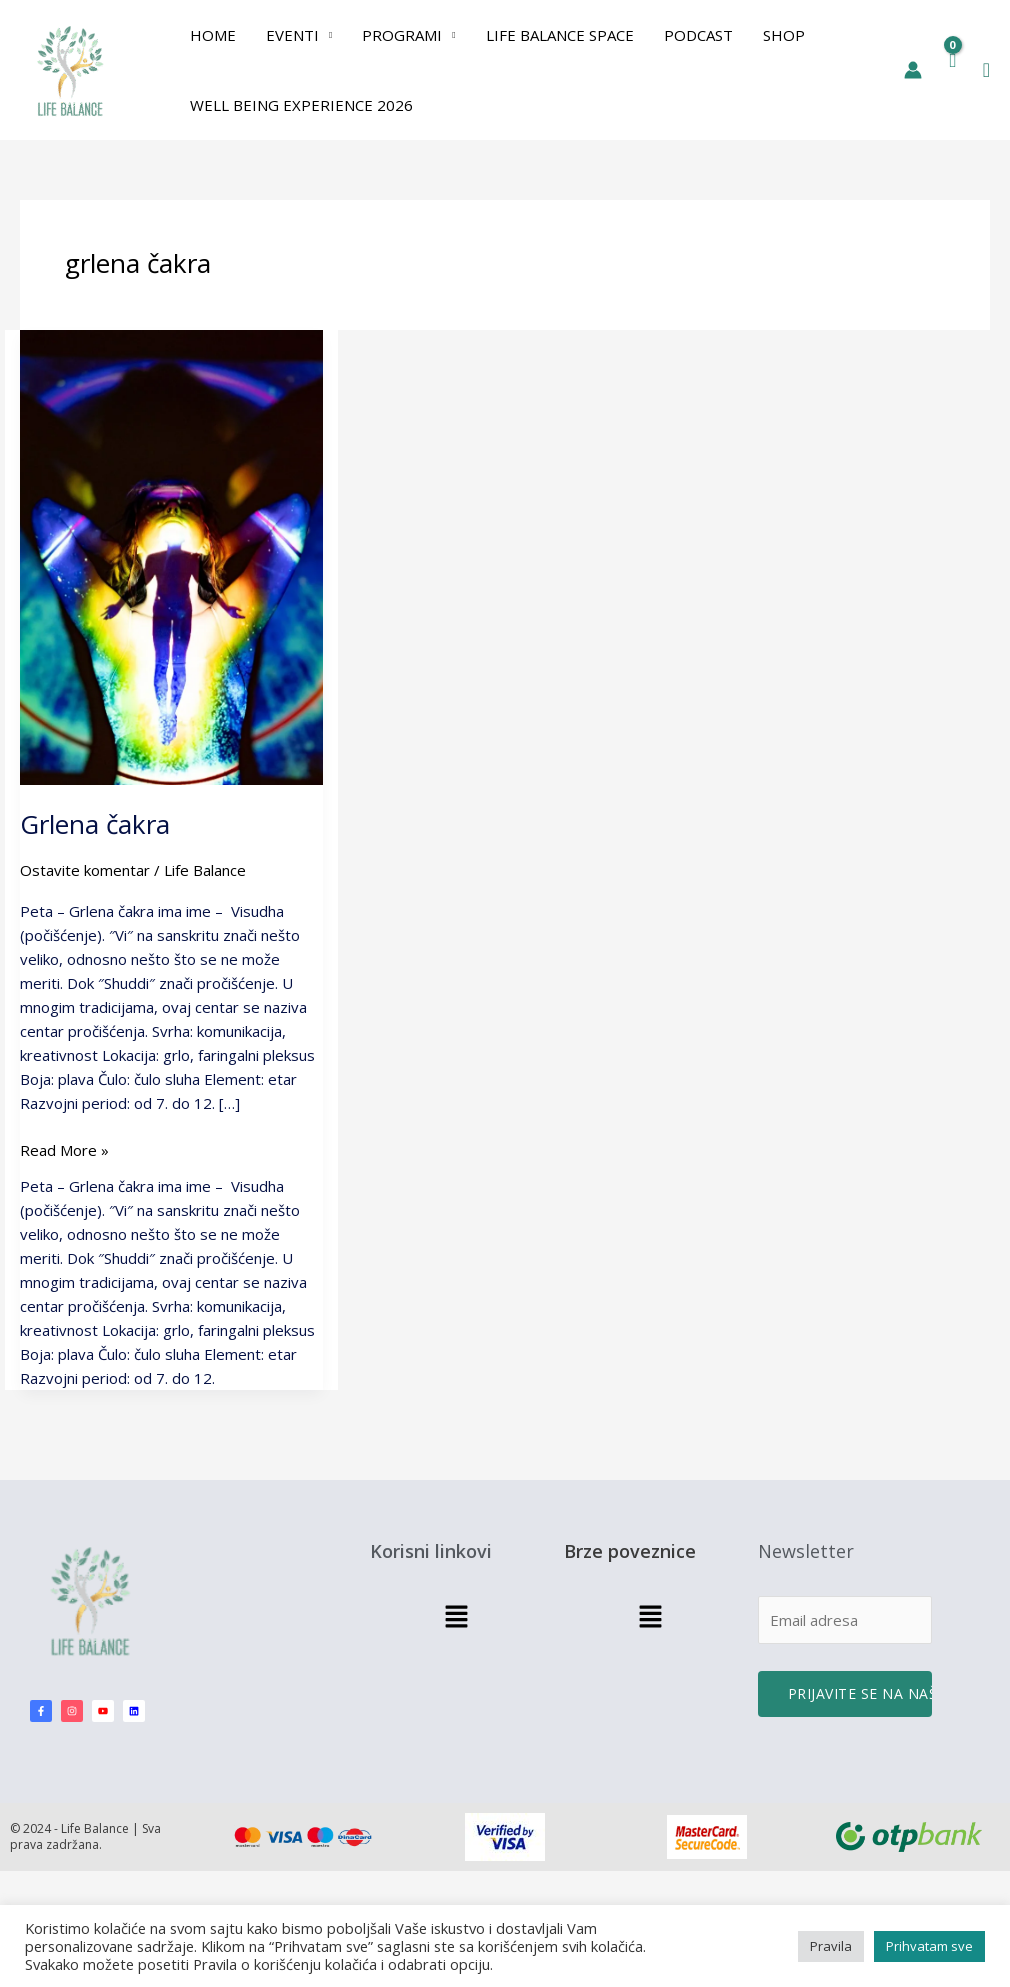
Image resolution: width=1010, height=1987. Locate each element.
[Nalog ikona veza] (913, 70)
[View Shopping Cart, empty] (952, 70)
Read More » (64, 1149)
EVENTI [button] (292, 35)
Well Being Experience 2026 (301, 105)
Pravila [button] (831, 1946)
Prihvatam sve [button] (929, 1946)
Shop (784, 35)
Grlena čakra (95, 824)
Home (213, 35)
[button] (986, 70)
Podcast (698, 35)
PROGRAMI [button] (402, 35)
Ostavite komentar (85, 870)
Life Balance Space (560, 35)
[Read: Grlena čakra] (171, 556)
